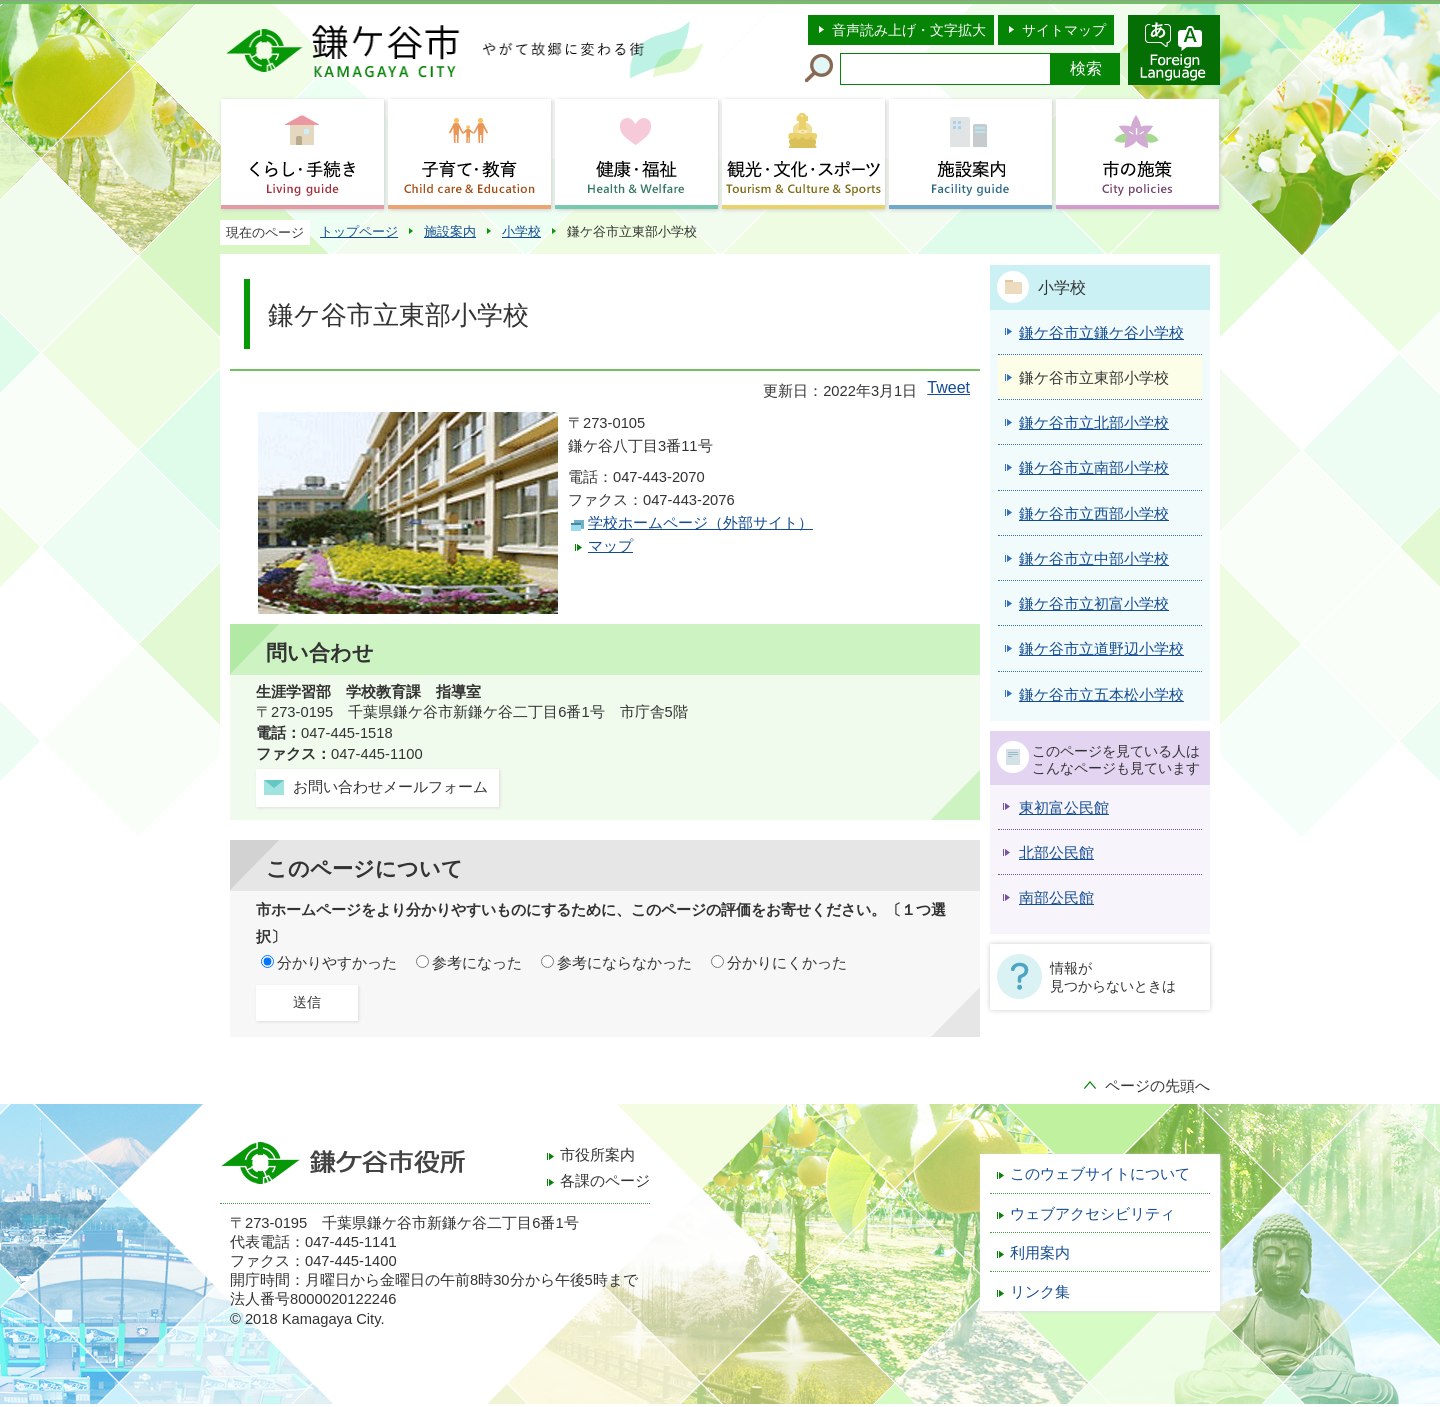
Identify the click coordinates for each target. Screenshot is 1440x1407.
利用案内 (1040, 1253)
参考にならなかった (624, 963)
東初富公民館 (1064, 808)
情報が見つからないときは (1113, 977)
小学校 (521, 231)
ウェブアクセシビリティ (1092, 1214)
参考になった (477, 963)
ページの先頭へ (1157, 1086)
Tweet (948, 387)
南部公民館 (1056, 898)
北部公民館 (1056, 853)
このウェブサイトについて (1100, 1174)
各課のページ (605, 1181)
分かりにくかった (787, 963)
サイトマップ (1064, 30)
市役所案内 (597, 1155)
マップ (610, 546)
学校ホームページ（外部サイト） (700, 523)
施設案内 (450, 231)
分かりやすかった (337, 963)
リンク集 (1040, 1292)
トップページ (359, 231)
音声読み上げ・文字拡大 (909, 30)
